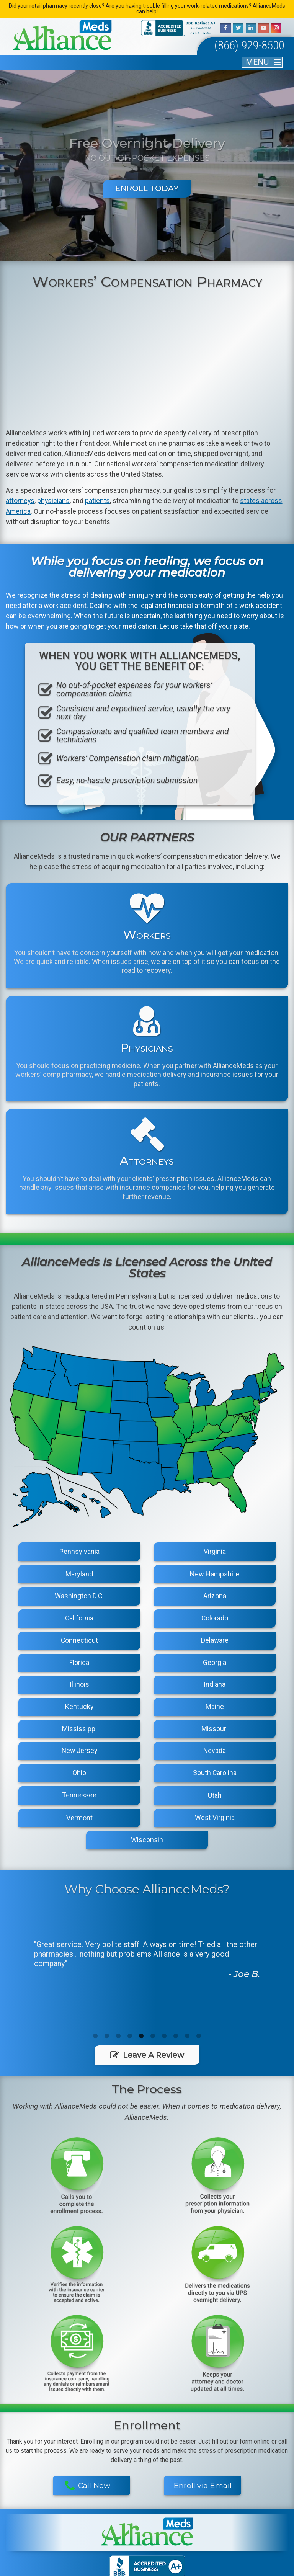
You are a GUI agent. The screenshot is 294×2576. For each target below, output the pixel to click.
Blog (147, 2517)
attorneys (20, 503)
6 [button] (153, 2039)
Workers (203, 2503)
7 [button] (164, 2039)
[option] (147, 1961)
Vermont (79, 1821)
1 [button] (95, 2039)
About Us (34, 2517)
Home (34, 2503)
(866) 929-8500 (243, 47)
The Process (260, 2503)
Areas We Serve (91, 2517)
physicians (54, 503)
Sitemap (129, 2567)
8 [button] (176, 2039)
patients (98, 503)
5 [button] (141, 2039)
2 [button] (107, 2039)
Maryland (79, 1577)
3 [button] (118, 2039)
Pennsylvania (79, 1555)
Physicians (147, 2503)
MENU (257, 64)
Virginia (215, 1555)
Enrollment (260, 2517)
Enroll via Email (202, 2400)
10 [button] (199, 2039)
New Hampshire (214, 1577)
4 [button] (130, 2039)
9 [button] (187, 2039)
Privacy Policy (159, 2567)
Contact (203, 2517)
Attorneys (90, 2503)
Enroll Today (147, 190)
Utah (215, 1799)
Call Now (87, 2401)
